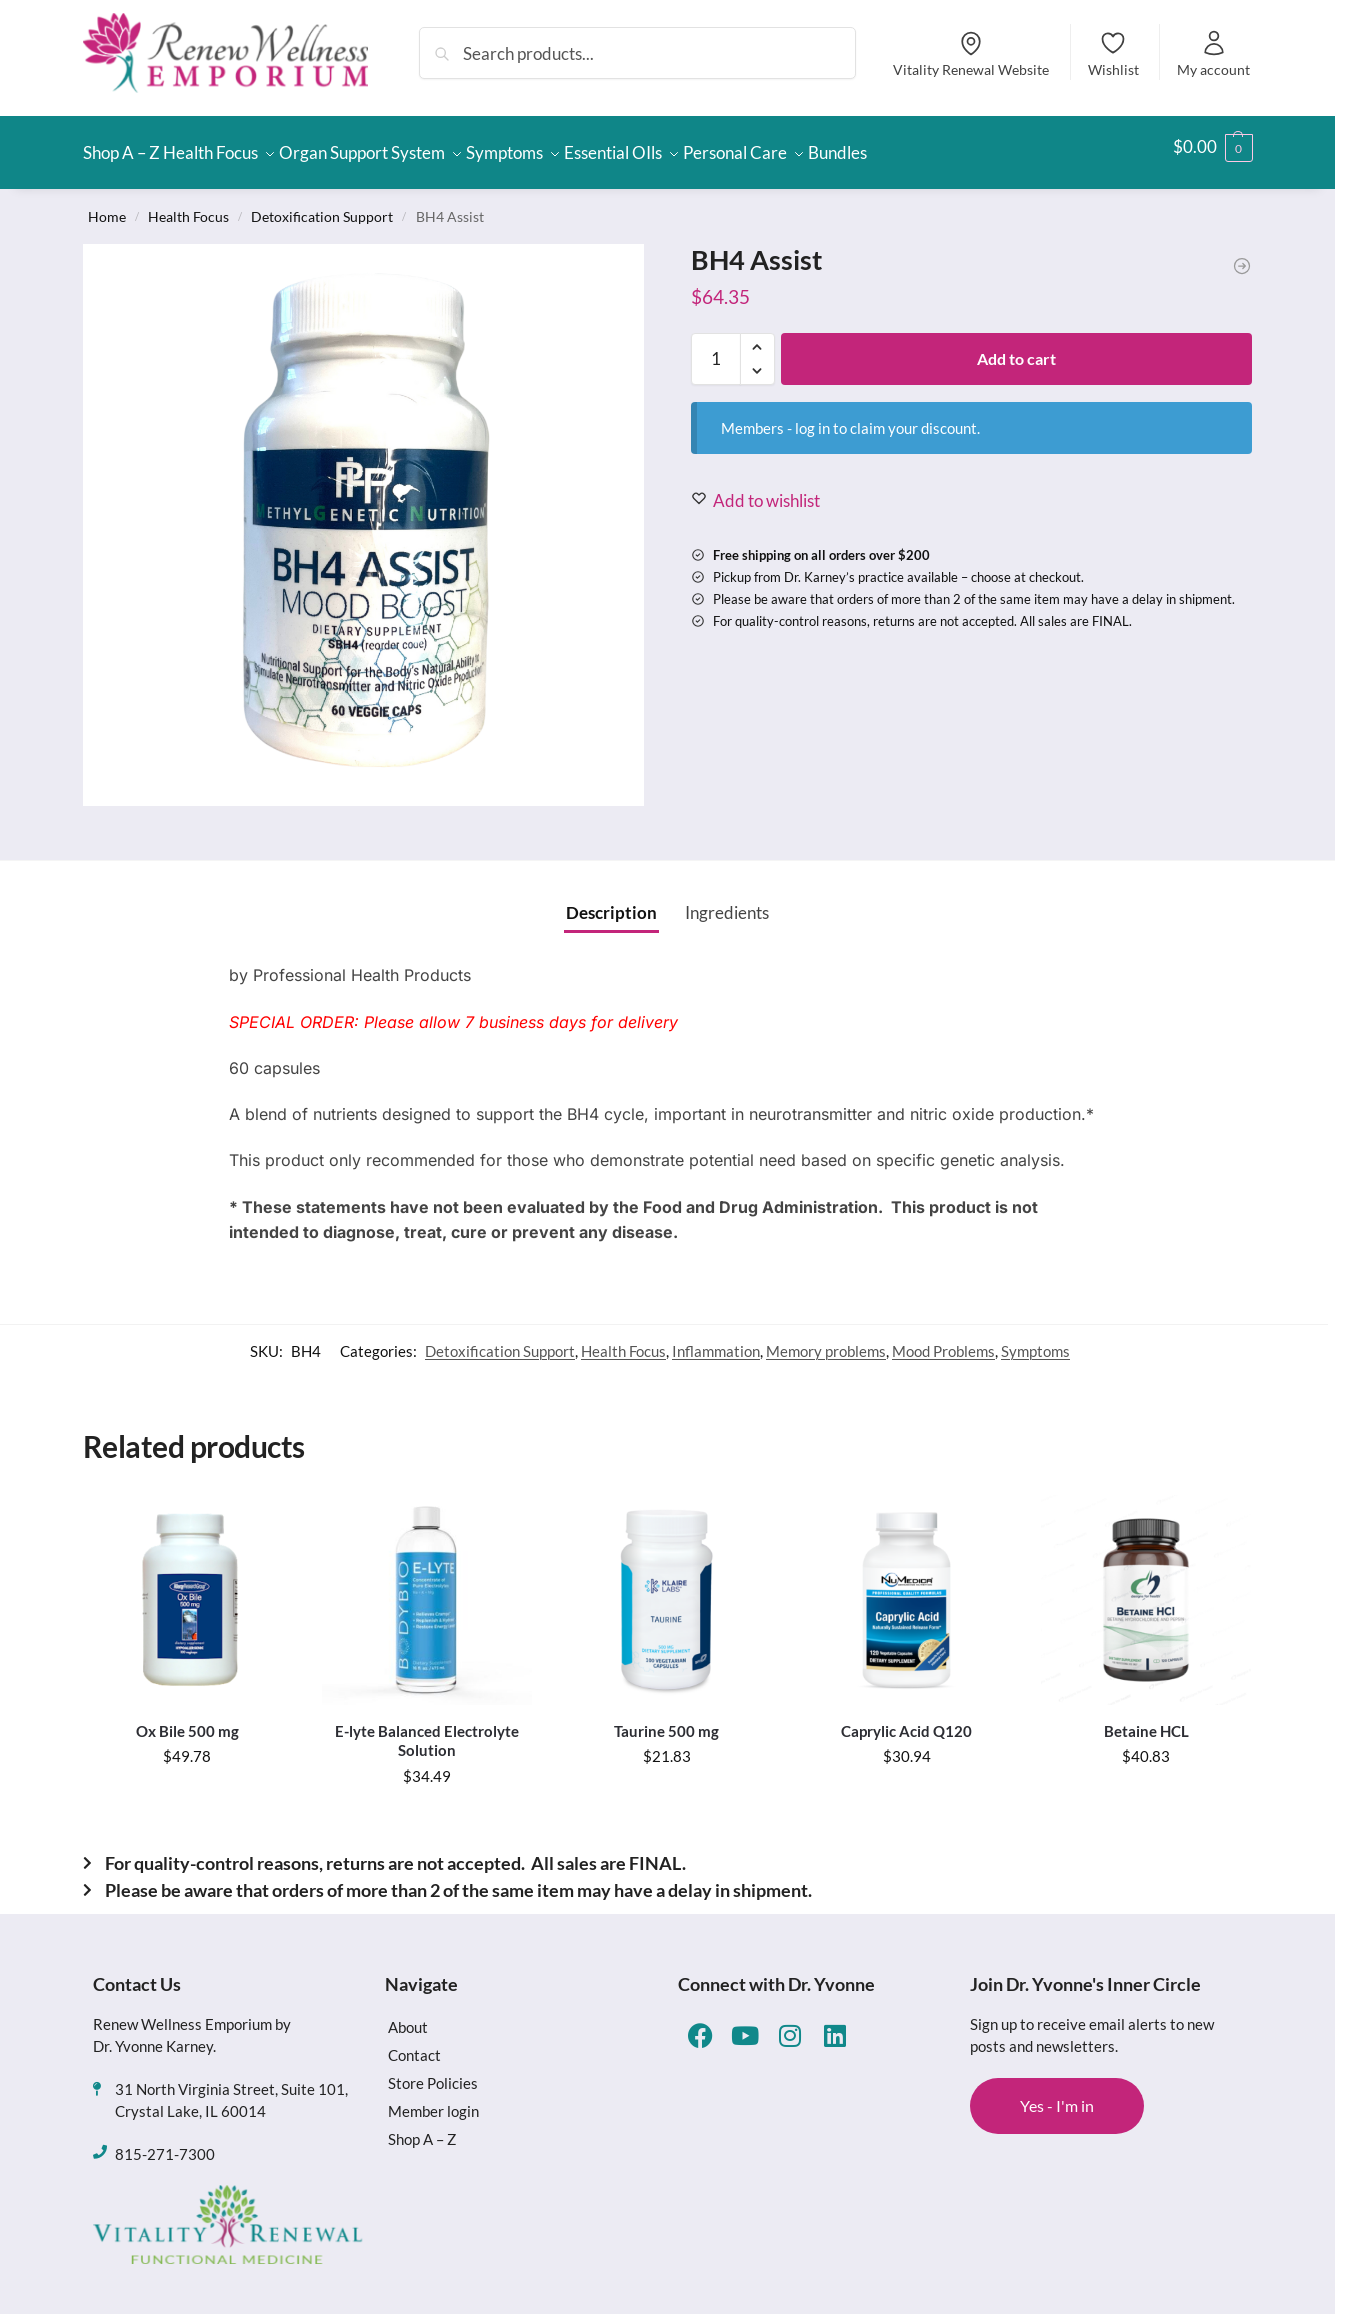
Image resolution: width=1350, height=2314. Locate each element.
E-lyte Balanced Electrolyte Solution (427, 1729)
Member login (433, 2099)
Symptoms (1035, 1339)
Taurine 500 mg (666, 1719)
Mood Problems (943, 1339)
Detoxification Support (322, 204)
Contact (414, 2043)
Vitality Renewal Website (971, 53)
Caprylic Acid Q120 (906, 1719)
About (408, 2015)
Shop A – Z (422, 2127)
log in (812, 416)
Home (107, 204)
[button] (1213, 147)
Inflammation (716, 1339)
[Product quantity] (716, 347)
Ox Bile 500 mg (187, 1719)
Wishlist (1113, 53)
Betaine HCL (1146, 1719)
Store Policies (433, 2071)
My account (1213, 53)
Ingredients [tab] (727, 900)
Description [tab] (611, 900)
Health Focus (188, 204)
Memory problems (826, 1339)
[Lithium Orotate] (1242, 255)
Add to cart (1016, 346)
